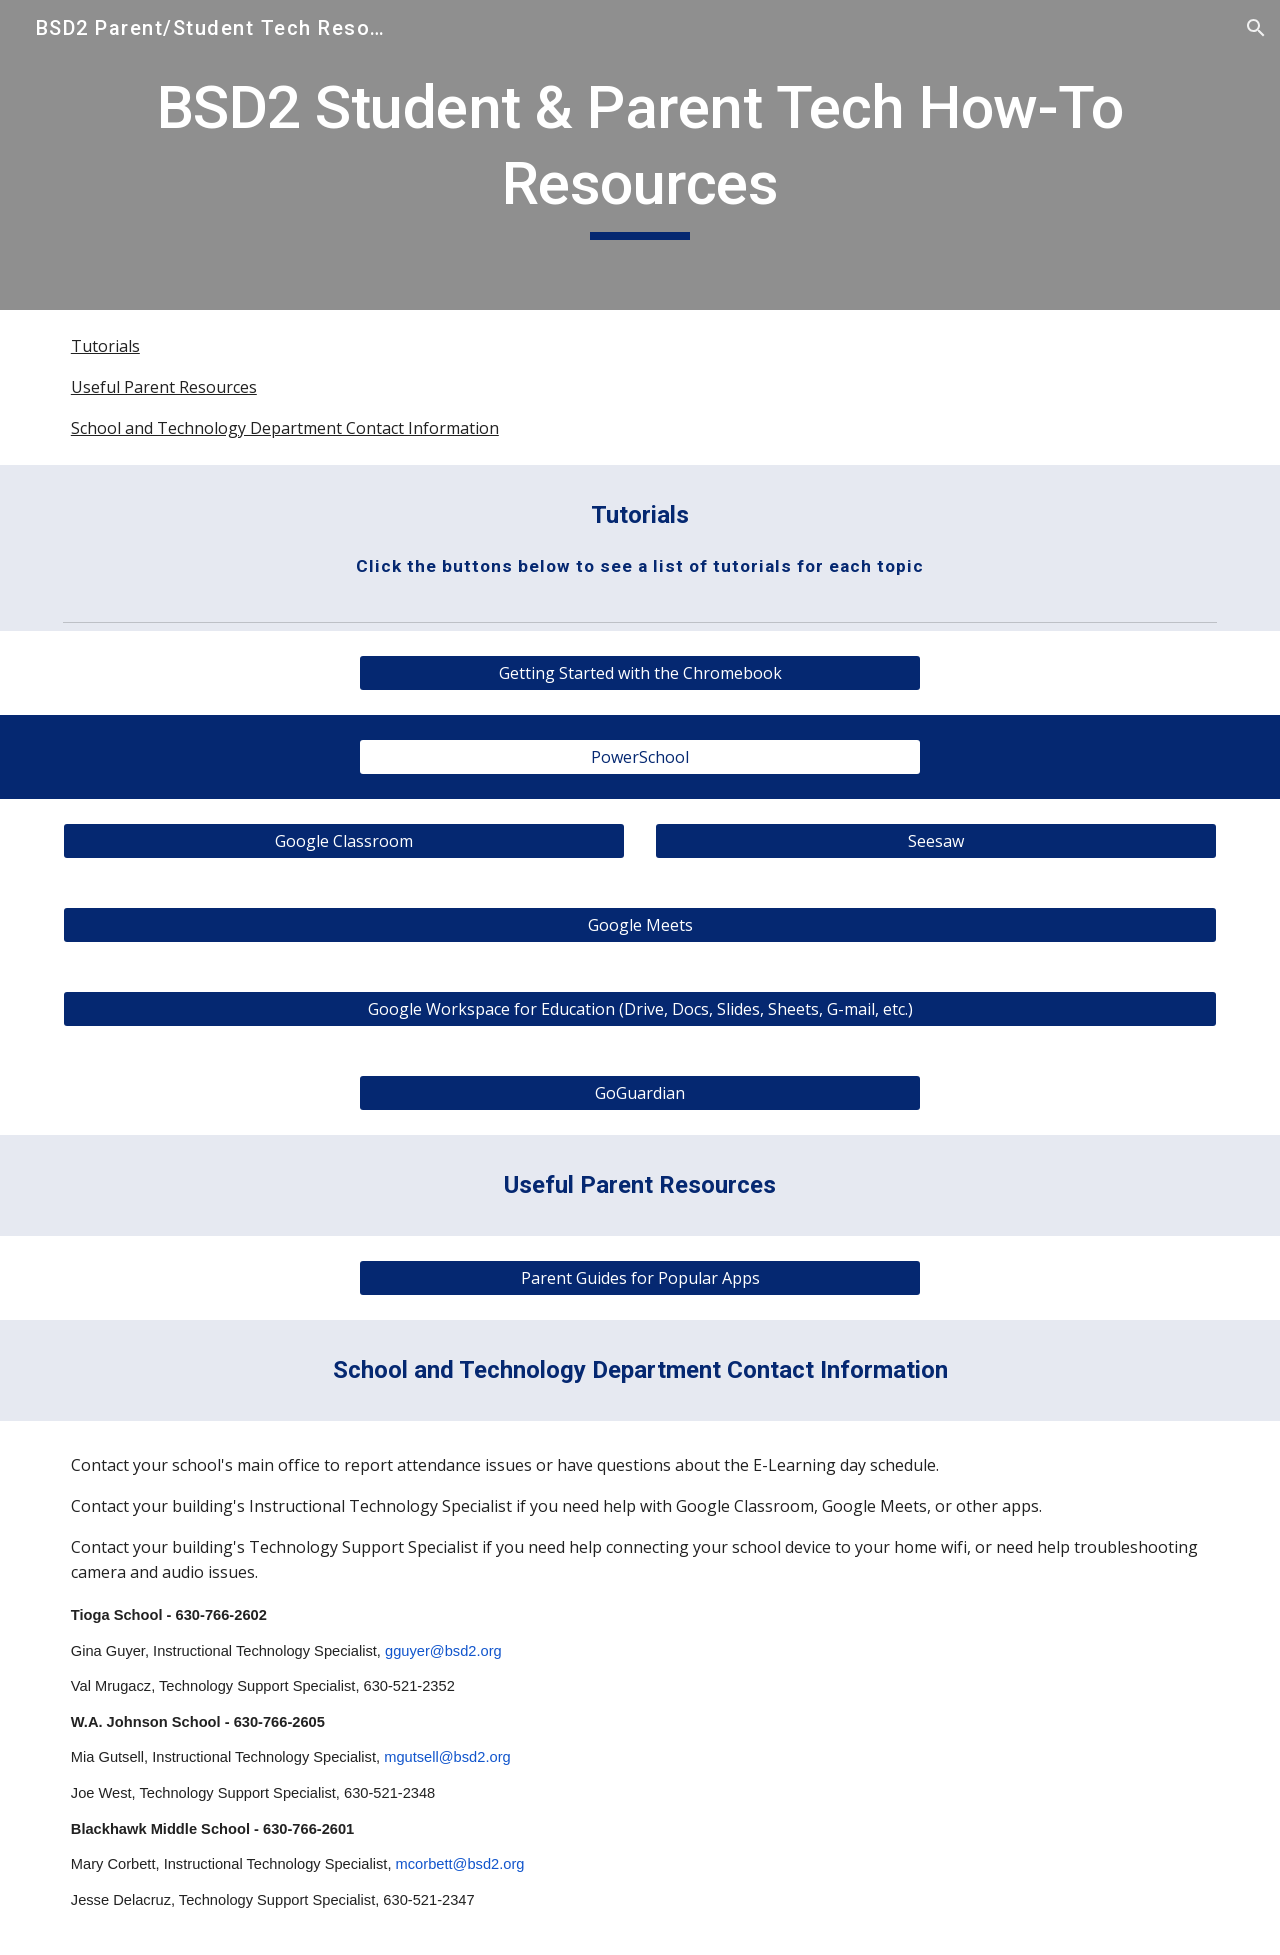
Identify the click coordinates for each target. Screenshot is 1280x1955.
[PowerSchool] (640, 757)
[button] (1256, 28)
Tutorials (105, 346)
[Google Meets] (640, 925)
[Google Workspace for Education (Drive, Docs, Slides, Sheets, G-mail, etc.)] (640, 1009)
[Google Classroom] (344, 841)
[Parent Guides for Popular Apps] (640, 1278)
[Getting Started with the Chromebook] (640, 673)
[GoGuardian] (640, 1093)
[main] (640, 154)
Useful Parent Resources (164, 387)
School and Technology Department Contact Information (285, 428)
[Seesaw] (936, 841)
